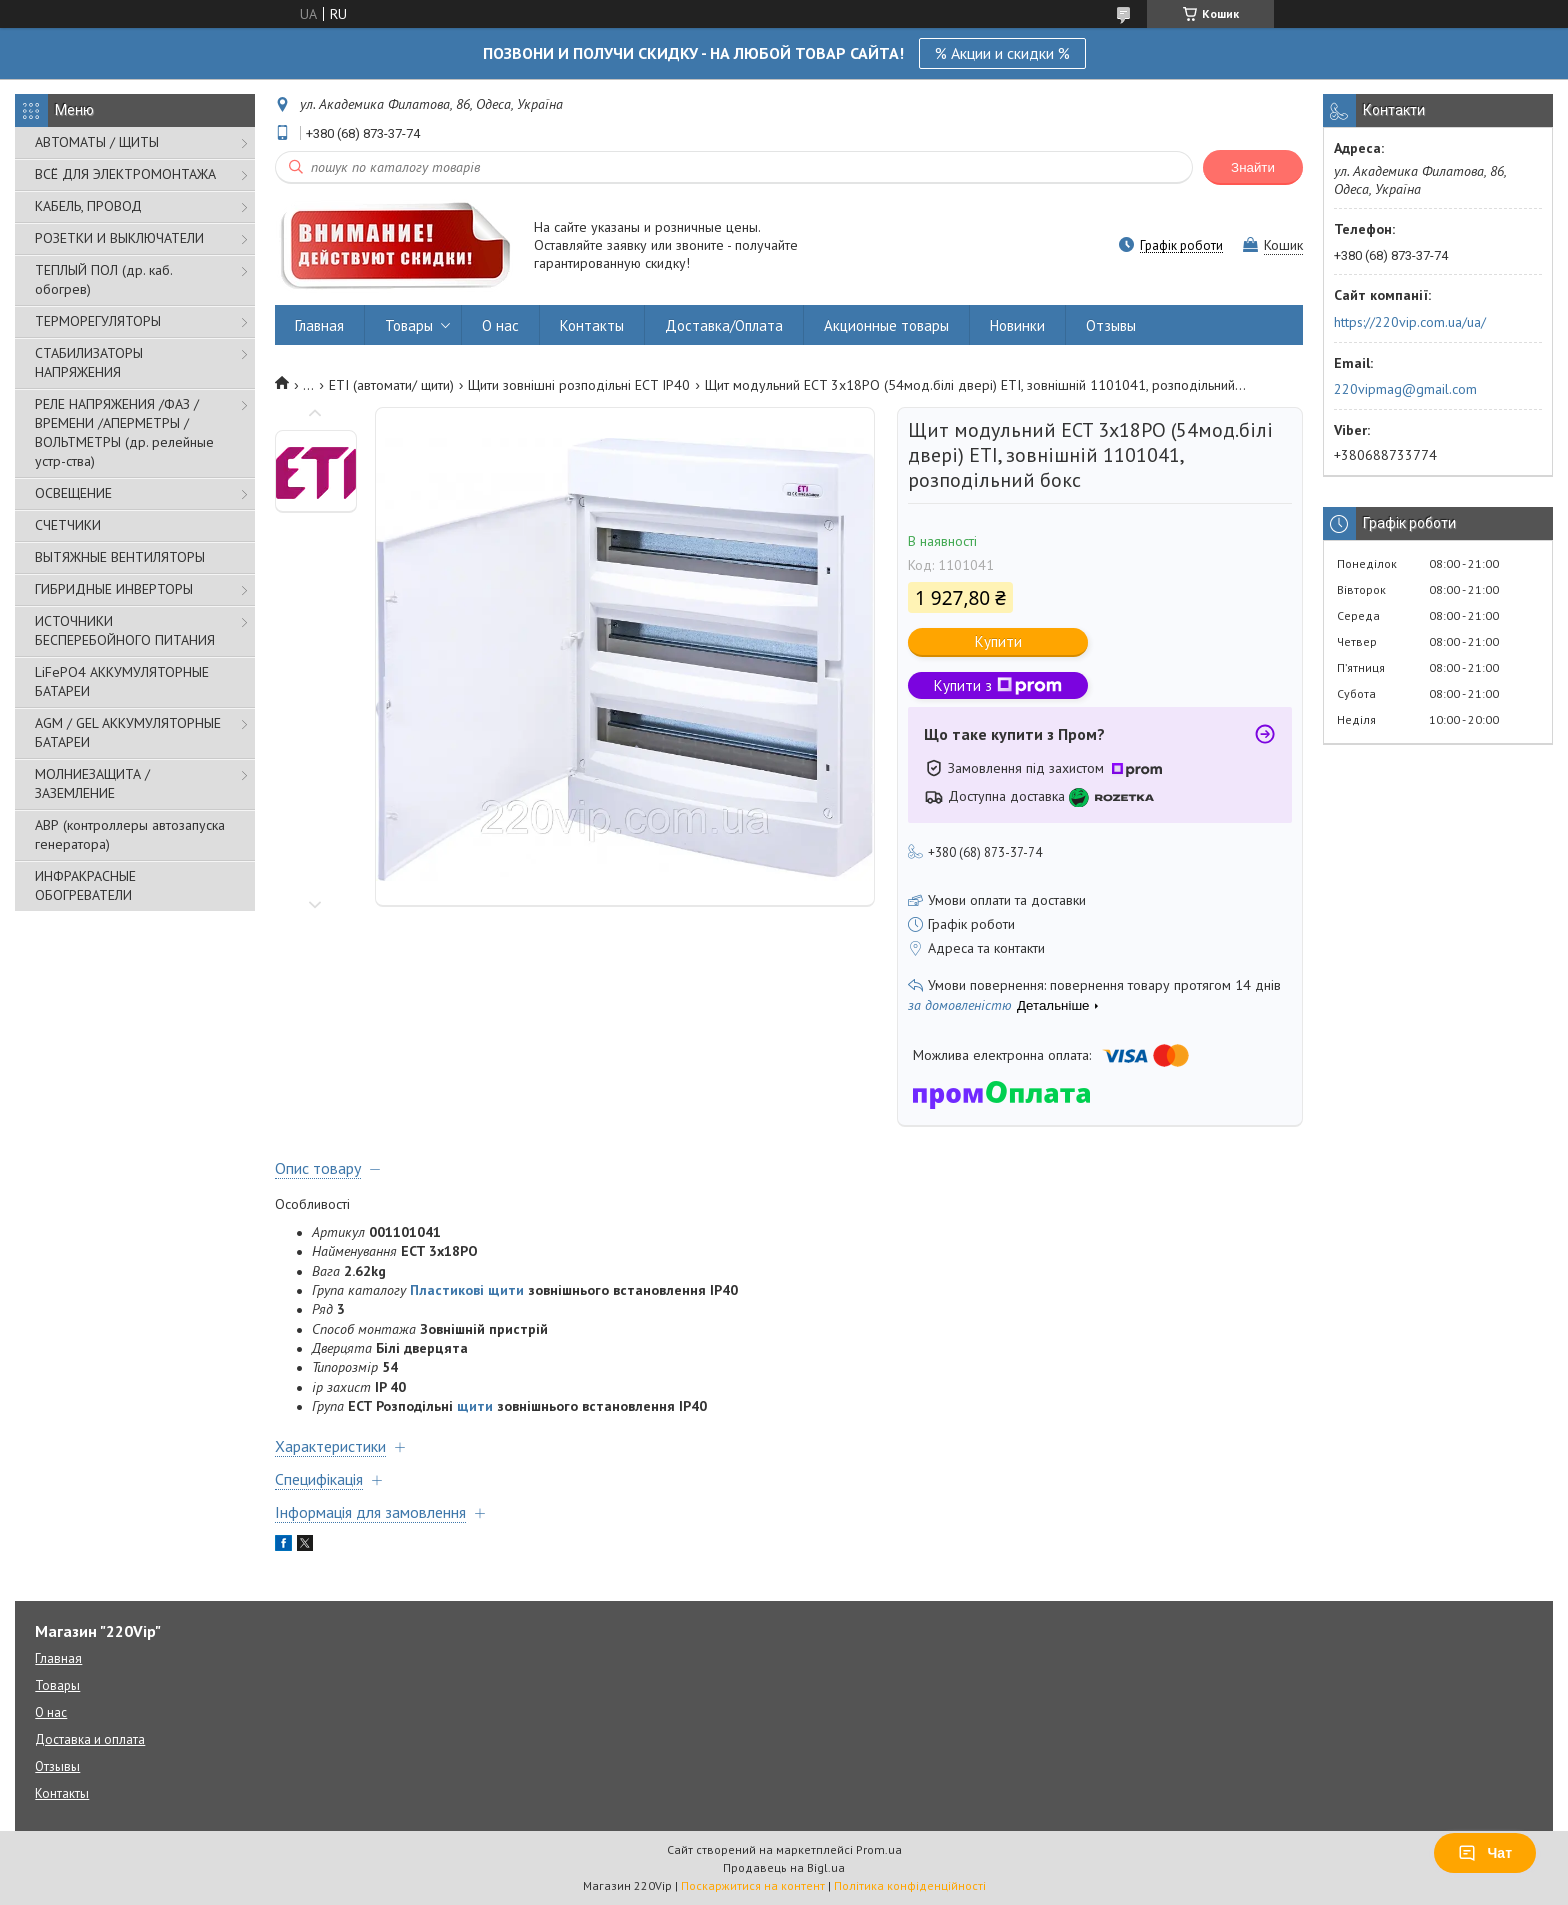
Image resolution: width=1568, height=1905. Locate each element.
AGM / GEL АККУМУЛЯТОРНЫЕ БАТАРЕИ (128, 732)
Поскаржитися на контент (753, 1885)
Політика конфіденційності (910, 1885)
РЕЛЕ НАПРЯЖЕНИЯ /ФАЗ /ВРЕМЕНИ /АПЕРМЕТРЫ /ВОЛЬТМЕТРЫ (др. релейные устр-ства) (124, 432)
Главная (319, 325)
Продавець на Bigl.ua (784, 1867)
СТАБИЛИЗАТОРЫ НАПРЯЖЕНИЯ (89, 362)
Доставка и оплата (90, 1739)
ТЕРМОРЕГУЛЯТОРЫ (98, 321)
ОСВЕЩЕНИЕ (73, 493)
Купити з (998, 685)
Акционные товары (886, 325)
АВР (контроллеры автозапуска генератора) (130, 834)
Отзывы (1111, 325)
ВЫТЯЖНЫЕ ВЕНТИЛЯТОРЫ (120, 557)
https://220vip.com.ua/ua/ (1410, 322)
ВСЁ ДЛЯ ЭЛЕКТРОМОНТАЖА (125, 174)
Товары (409, 325)
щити (475, 1406)
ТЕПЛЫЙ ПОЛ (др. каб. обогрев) (103, 279)
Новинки (1017, 325)
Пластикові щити (467, 1290)
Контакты (592, 325)
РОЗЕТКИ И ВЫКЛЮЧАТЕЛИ (119, 238)
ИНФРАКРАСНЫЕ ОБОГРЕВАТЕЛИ (85, 885)
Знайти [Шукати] (1253, 167)
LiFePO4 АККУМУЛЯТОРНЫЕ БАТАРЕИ (122, 681)
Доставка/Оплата (724, 325)
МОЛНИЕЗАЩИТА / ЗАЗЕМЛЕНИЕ (92, 783)
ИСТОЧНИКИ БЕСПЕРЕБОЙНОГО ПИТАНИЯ (125, 630)
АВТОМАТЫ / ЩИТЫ (97, 142)
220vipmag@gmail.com (1405, 389)
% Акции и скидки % (1002, 53)
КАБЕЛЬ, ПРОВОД (88, 206)
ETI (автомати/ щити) (391, 385)
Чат (1485, 1853)
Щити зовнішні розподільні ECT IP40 (579, 385)
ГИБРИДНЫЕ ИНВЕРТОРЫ (114, 589)
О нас (500, 325)
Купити (998, 641)
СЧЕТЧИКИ (68, 525)
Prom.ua (879, 1849)
